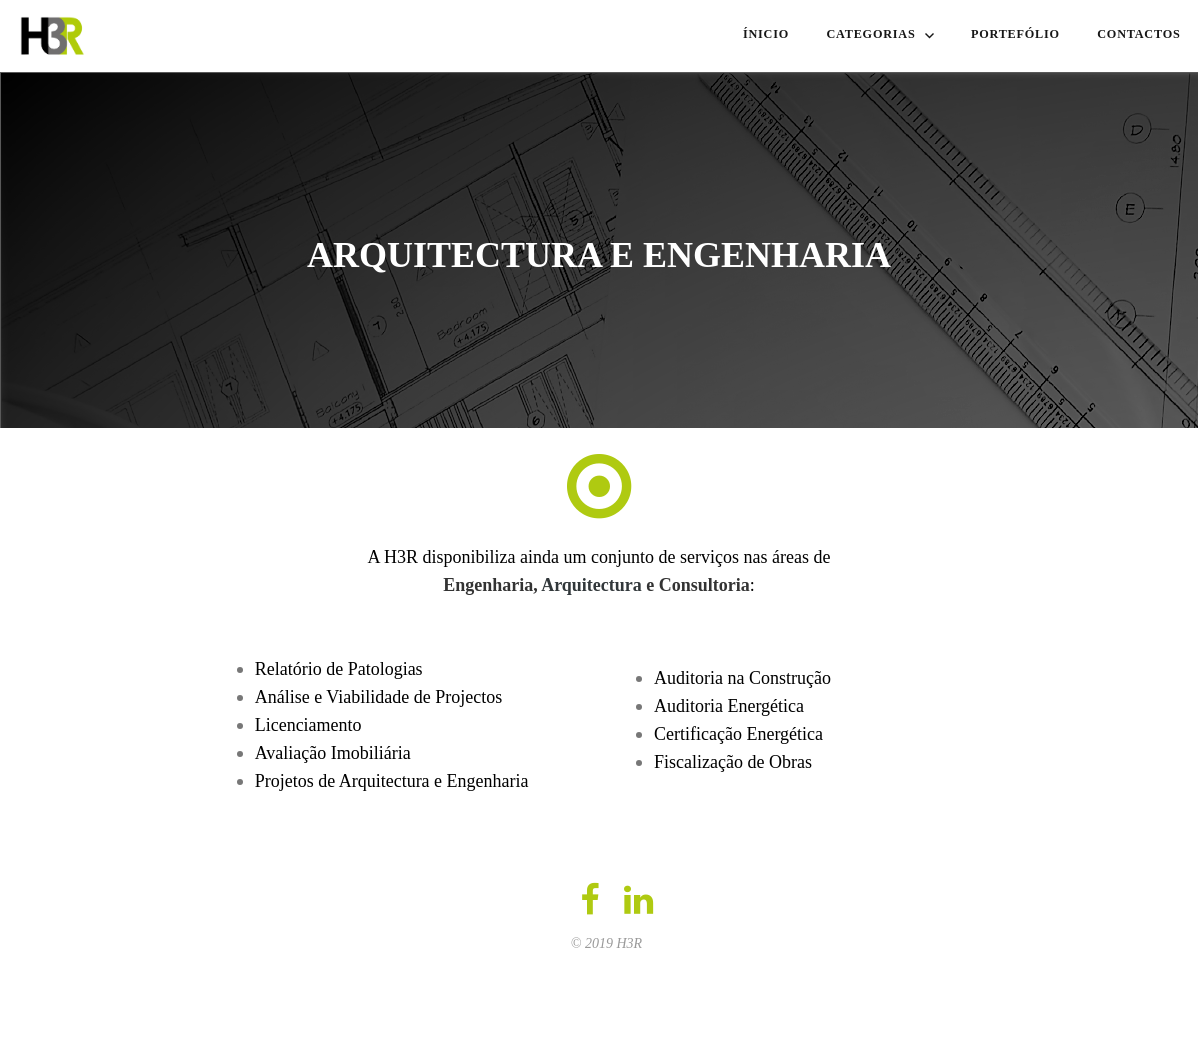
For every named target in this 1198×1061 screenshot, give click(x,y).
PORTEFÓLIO (1005, 33)
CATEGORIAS (867, 33)
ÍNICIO (756, 33)
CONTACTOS (1134, 33)
